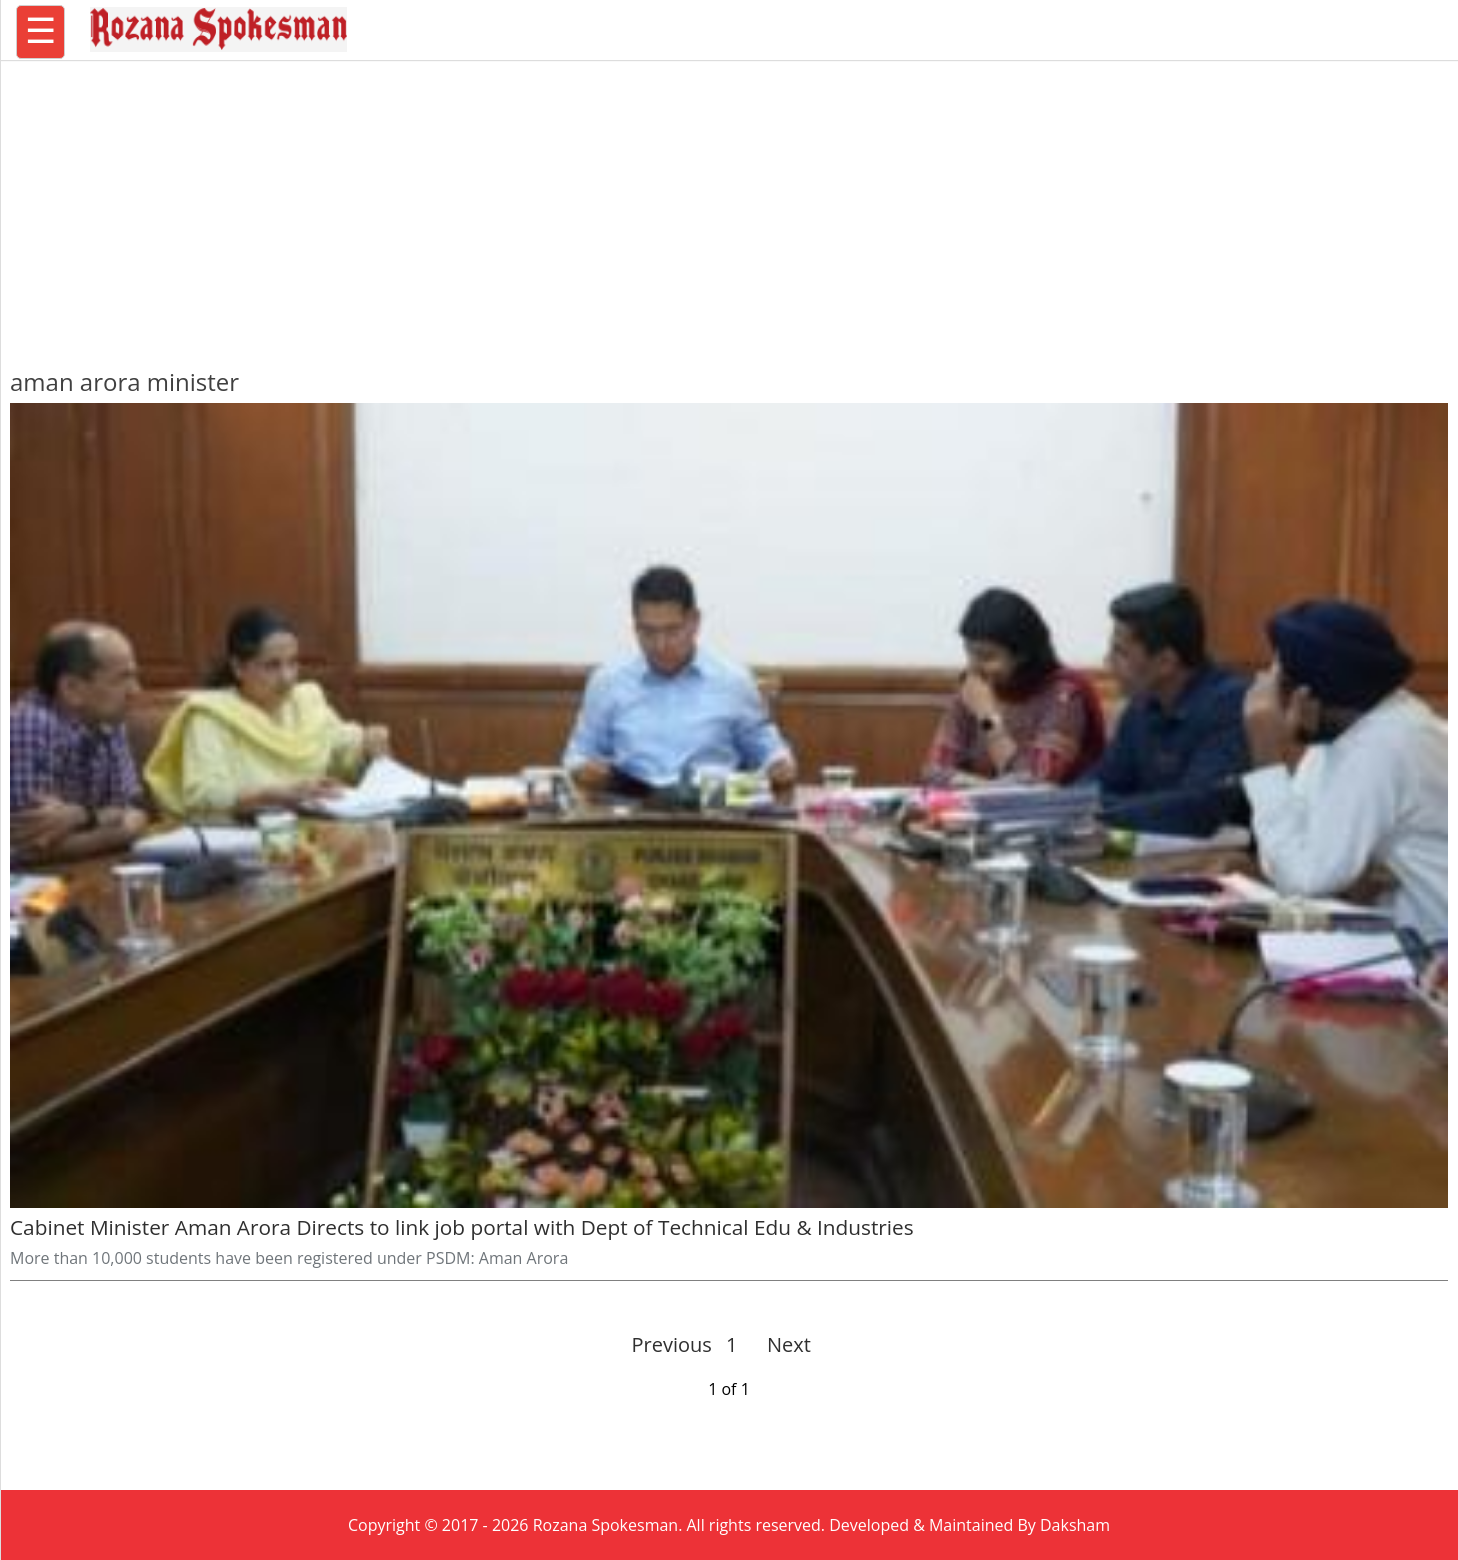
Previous (672, 1344)
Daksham (1075, 1525)
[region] (729, 205)
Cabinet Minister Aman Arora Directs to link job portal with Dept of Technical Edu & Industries (462, 1227)
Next (780, 1344)
